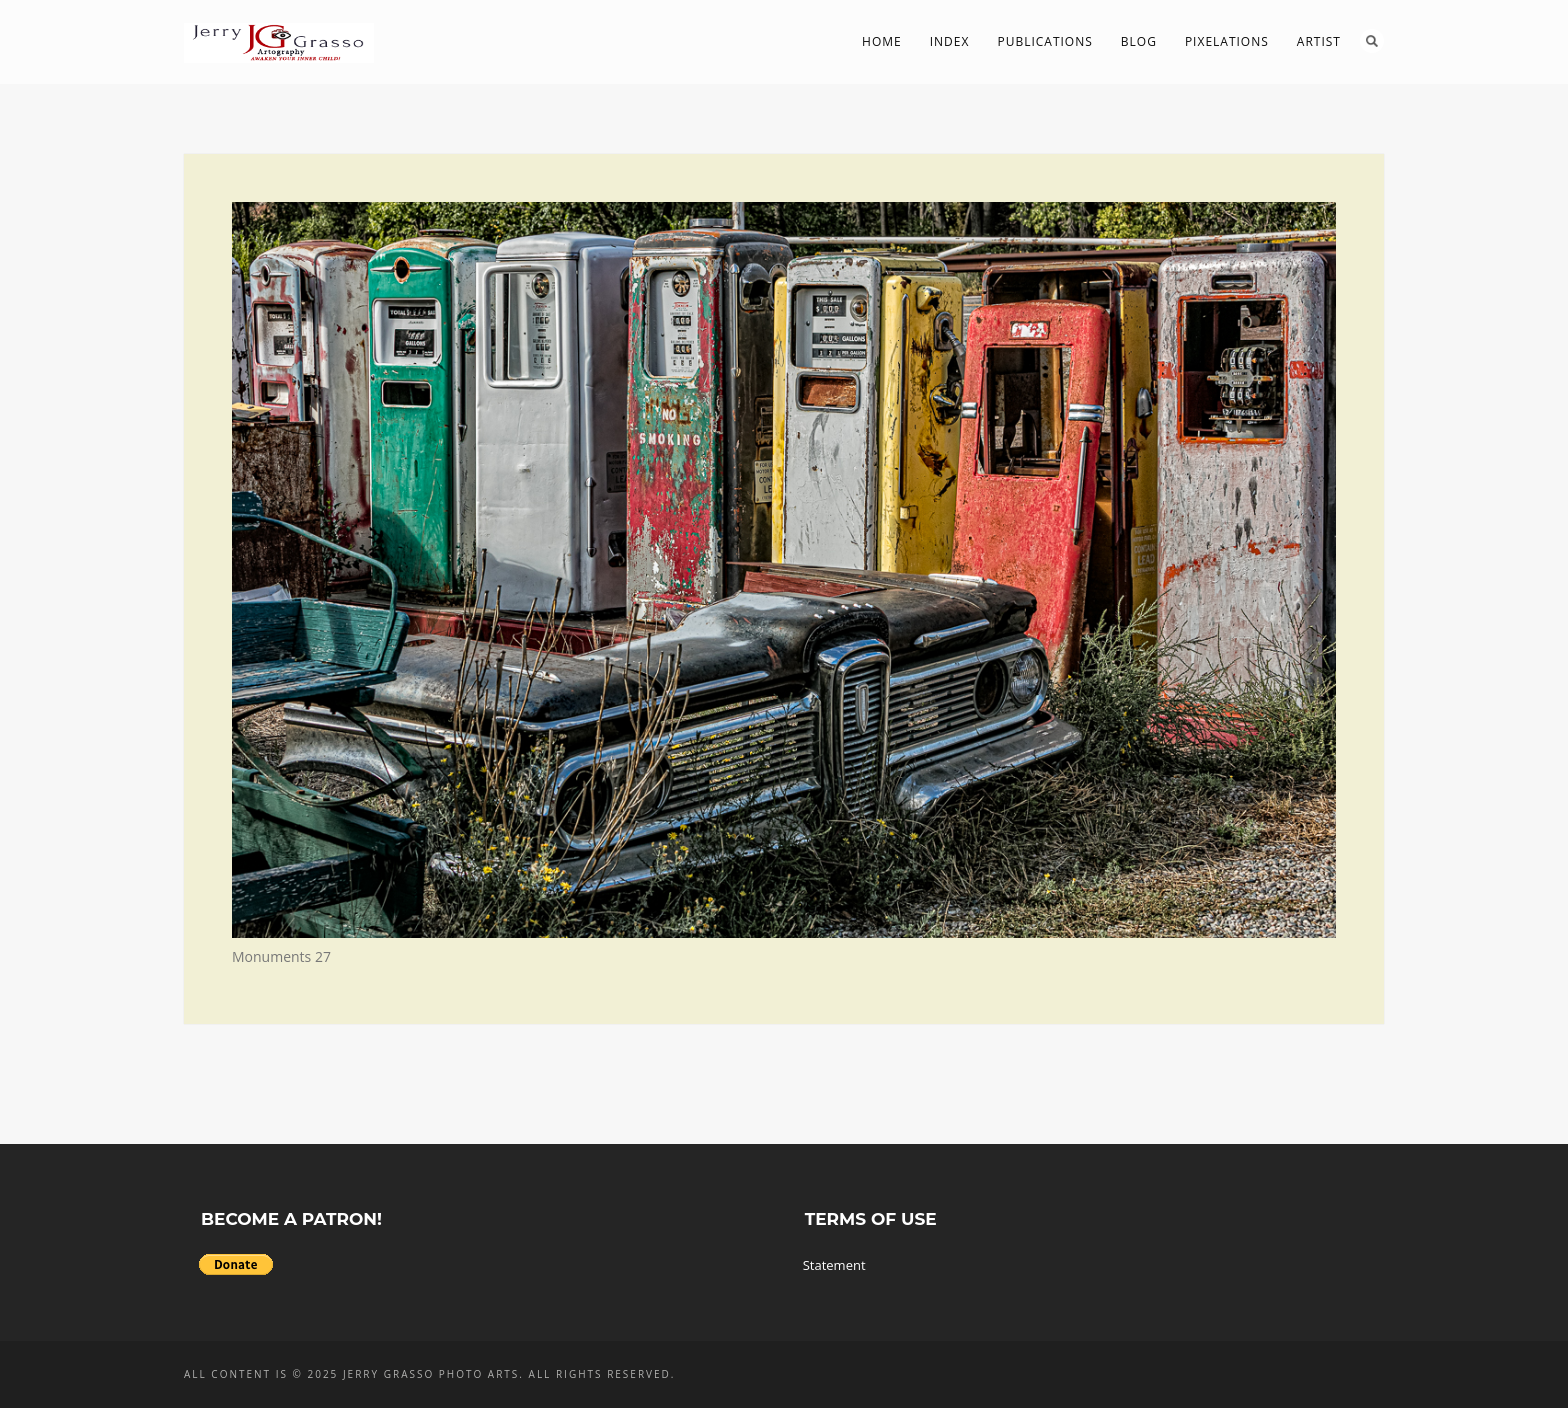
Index (950, 41)
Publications (1044, 41)
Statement (834, 1265)
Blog (1139, 41)
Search (1372, 41)
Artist (1319, 41)
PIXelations (1227, 41)
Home (882, 41)
